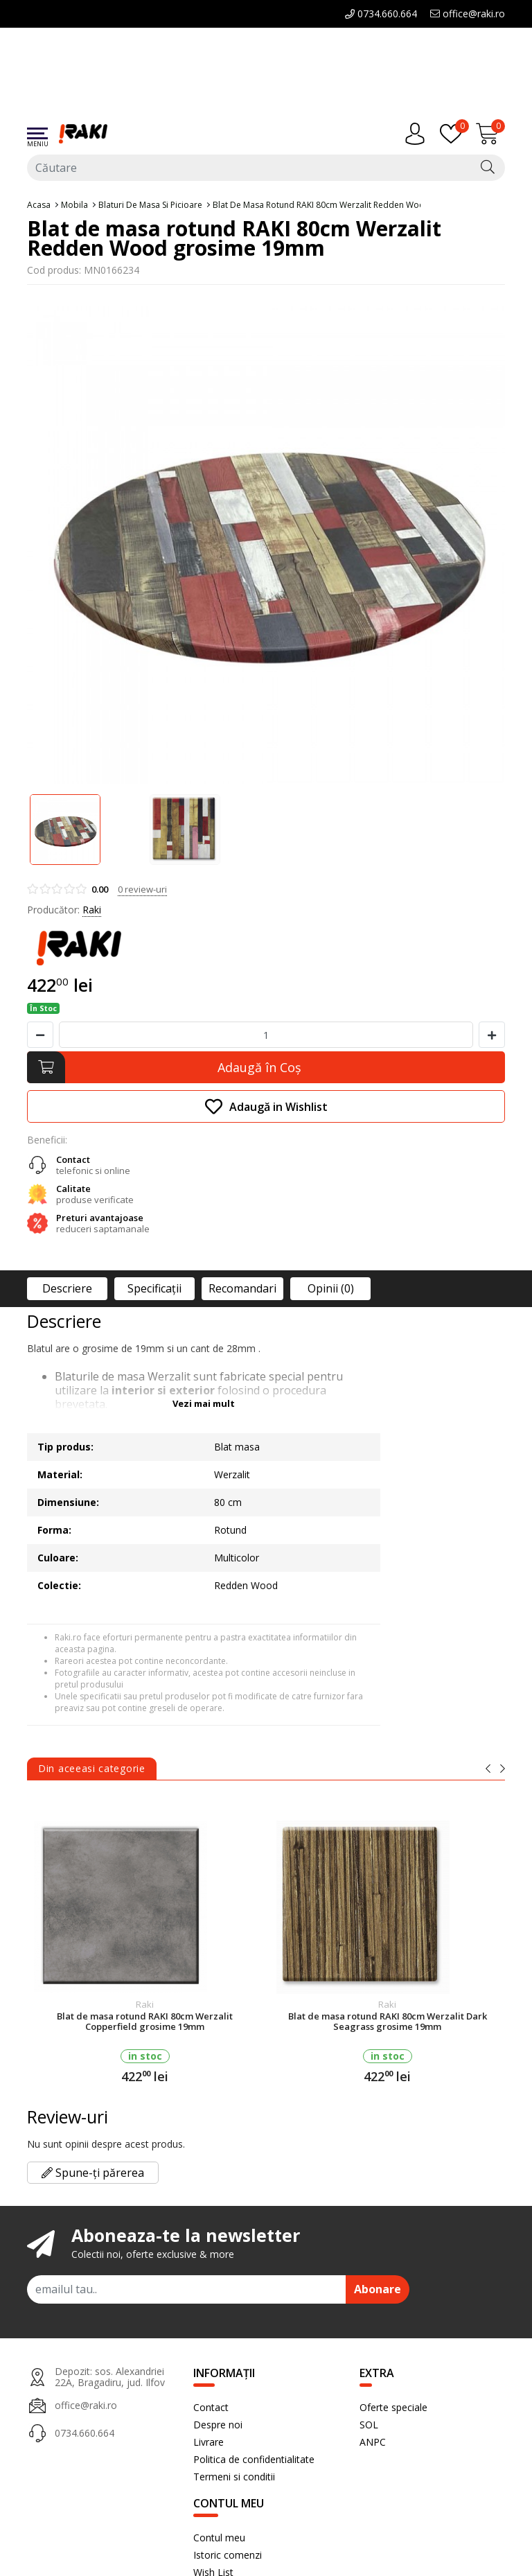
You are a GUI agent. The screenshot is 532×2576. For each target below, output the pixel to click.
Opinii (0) (331, 1288)
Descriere (67, 1288)
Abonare (377, 2289)
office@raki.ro (467, 13)
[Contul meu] (418, 134)
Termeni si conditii (234, 2476)
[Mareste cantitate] (492, 1035)
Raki (91, 909)
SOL (369, 2424)
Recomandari (242, 1288)
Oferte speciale (393, 2407)
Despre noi (217, 2424)
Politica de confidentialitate (253, 2459)
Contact (211, 2407)
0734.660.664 (381, 13)
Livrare (208, 2441)
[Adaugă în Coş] (266, 1067)
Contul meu (219, 2537)
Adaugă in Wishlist (266, 1106)
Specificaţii (154, 1288)
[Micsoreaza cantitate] (40, 1035)
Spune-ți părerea (93, 2172)
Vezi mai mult (203, 1403)
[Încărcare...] (490, 134)
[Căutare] (487, 168)
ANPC (373, 2441)
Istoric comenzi (227, 2554)
